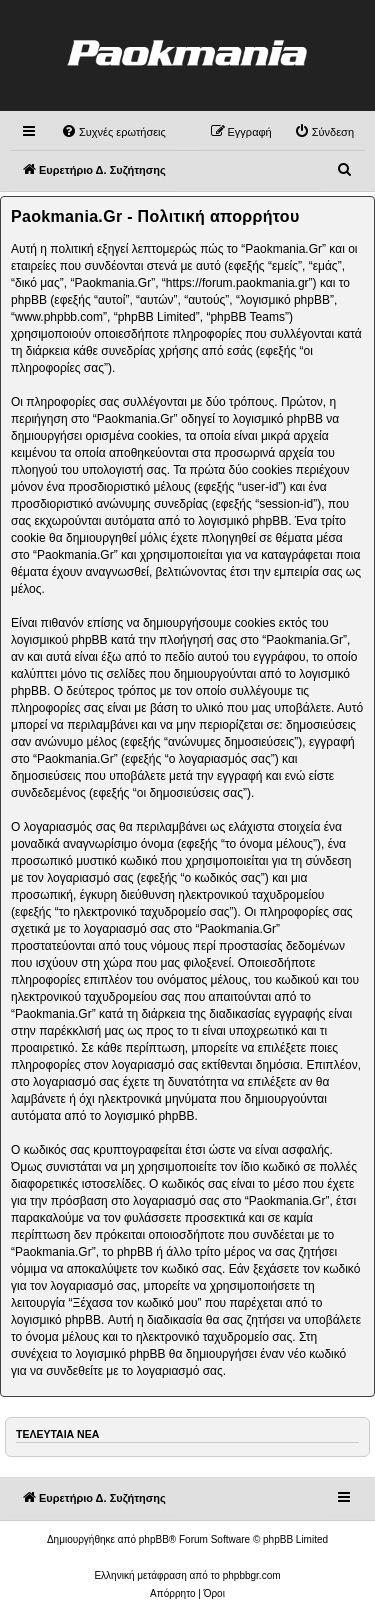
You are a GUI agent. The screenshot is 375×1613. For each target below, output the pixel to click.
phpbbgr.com (252, 1575)
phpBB (154, 1539)
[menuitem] (113, 132)
